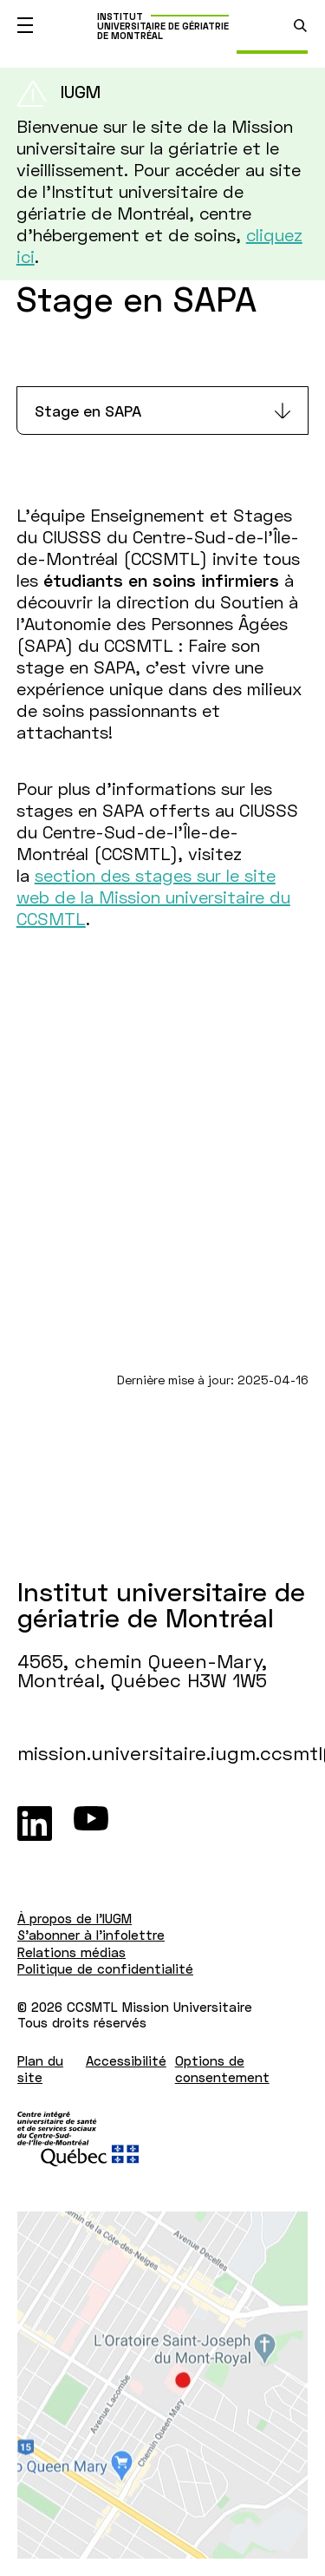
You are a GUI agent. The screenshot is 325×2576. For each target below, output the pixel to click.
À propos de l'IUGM (74, 1918)
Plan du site (40, 2069)
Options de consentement (222, 2069)
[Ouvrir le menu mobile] (25, 25)
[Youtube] (91, 1823)
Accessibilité (126, 2060)
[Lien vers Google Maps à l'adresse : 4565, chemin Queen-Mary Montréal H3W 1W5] (162, 2385)
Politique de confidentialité (105, 1968)
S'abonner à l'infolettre (91, 1934)
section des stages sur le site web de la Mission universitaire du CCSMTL (153, 896)
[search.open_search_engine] (300, 25)
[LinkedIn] (34, 1823)
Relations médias (71, 1952)
